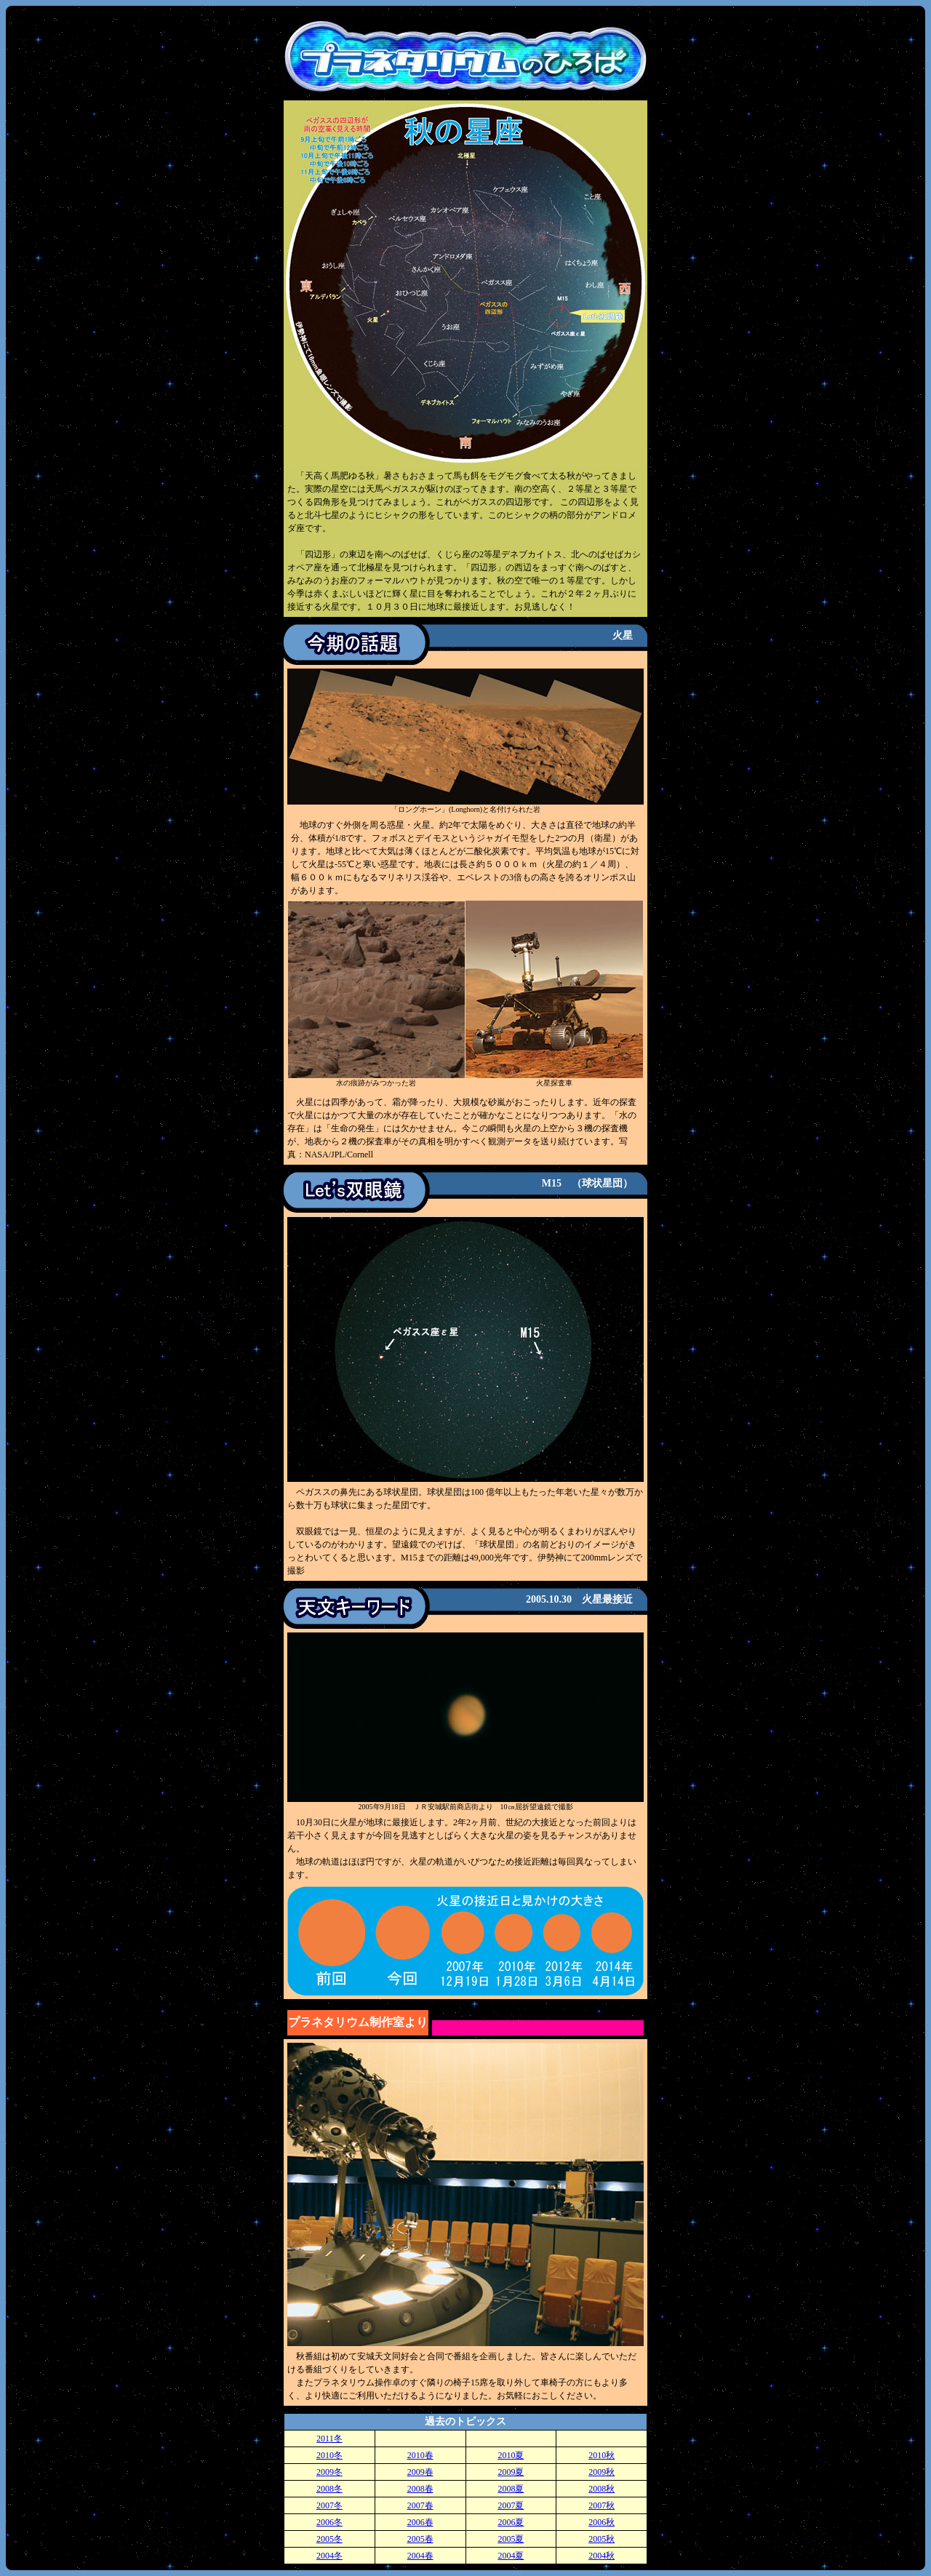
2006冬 (329, 2522)
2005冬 (329, 2539)
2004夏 (511, 2556)
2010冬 (329, 2455)
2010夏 (511, 2455)
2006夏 (511, 2522)
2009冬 (329, 2472)
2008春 (420, 2489)
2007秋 (601, 2505)
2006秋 (601, 2522)
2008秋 (601, 2489)
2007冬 (329, 2505)
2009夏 (511, 2472)
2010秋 (601, 2455)
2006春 (420, 2522)
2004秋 (601, 2556)
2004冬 (329, 2556)
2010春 (420, 2455)
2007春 (420, 2505)
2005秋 (601, 2539)
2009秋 (601, 2472)
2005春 (420, 2539)
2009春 (420, 2472)
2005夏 (511, 2539)
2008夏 (511, 2489)
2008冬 (329, 2489)
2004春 (420, 2556)
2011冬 (329, 2438)
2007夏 (511, 2505)
